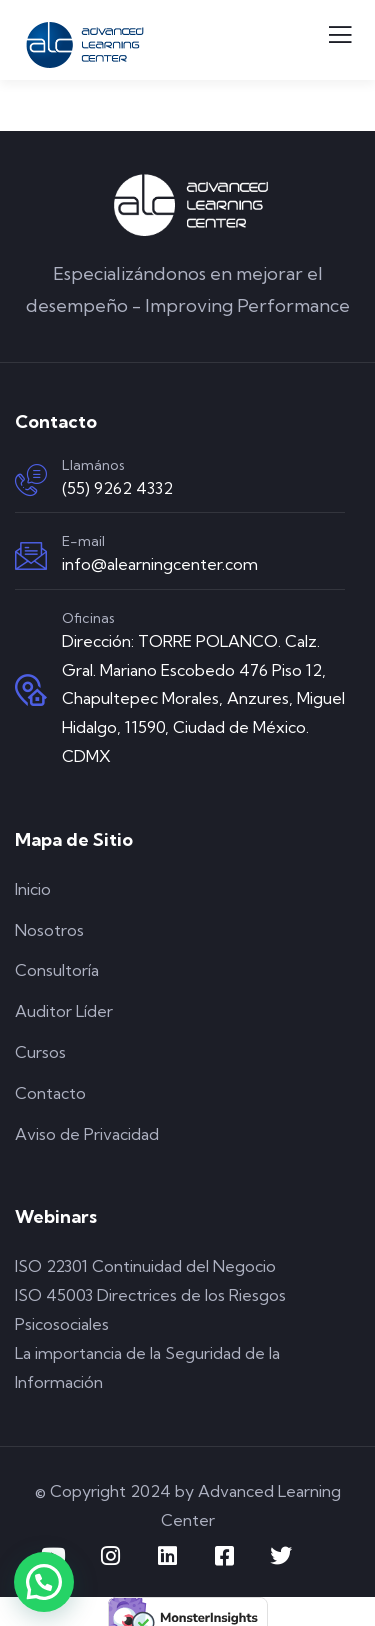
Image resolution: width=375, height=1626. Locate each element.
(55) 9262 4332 (117, 488)
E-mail (83, 541)
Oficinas (88, 618)
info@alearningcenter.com (160, 564)
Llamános (93, 465)
